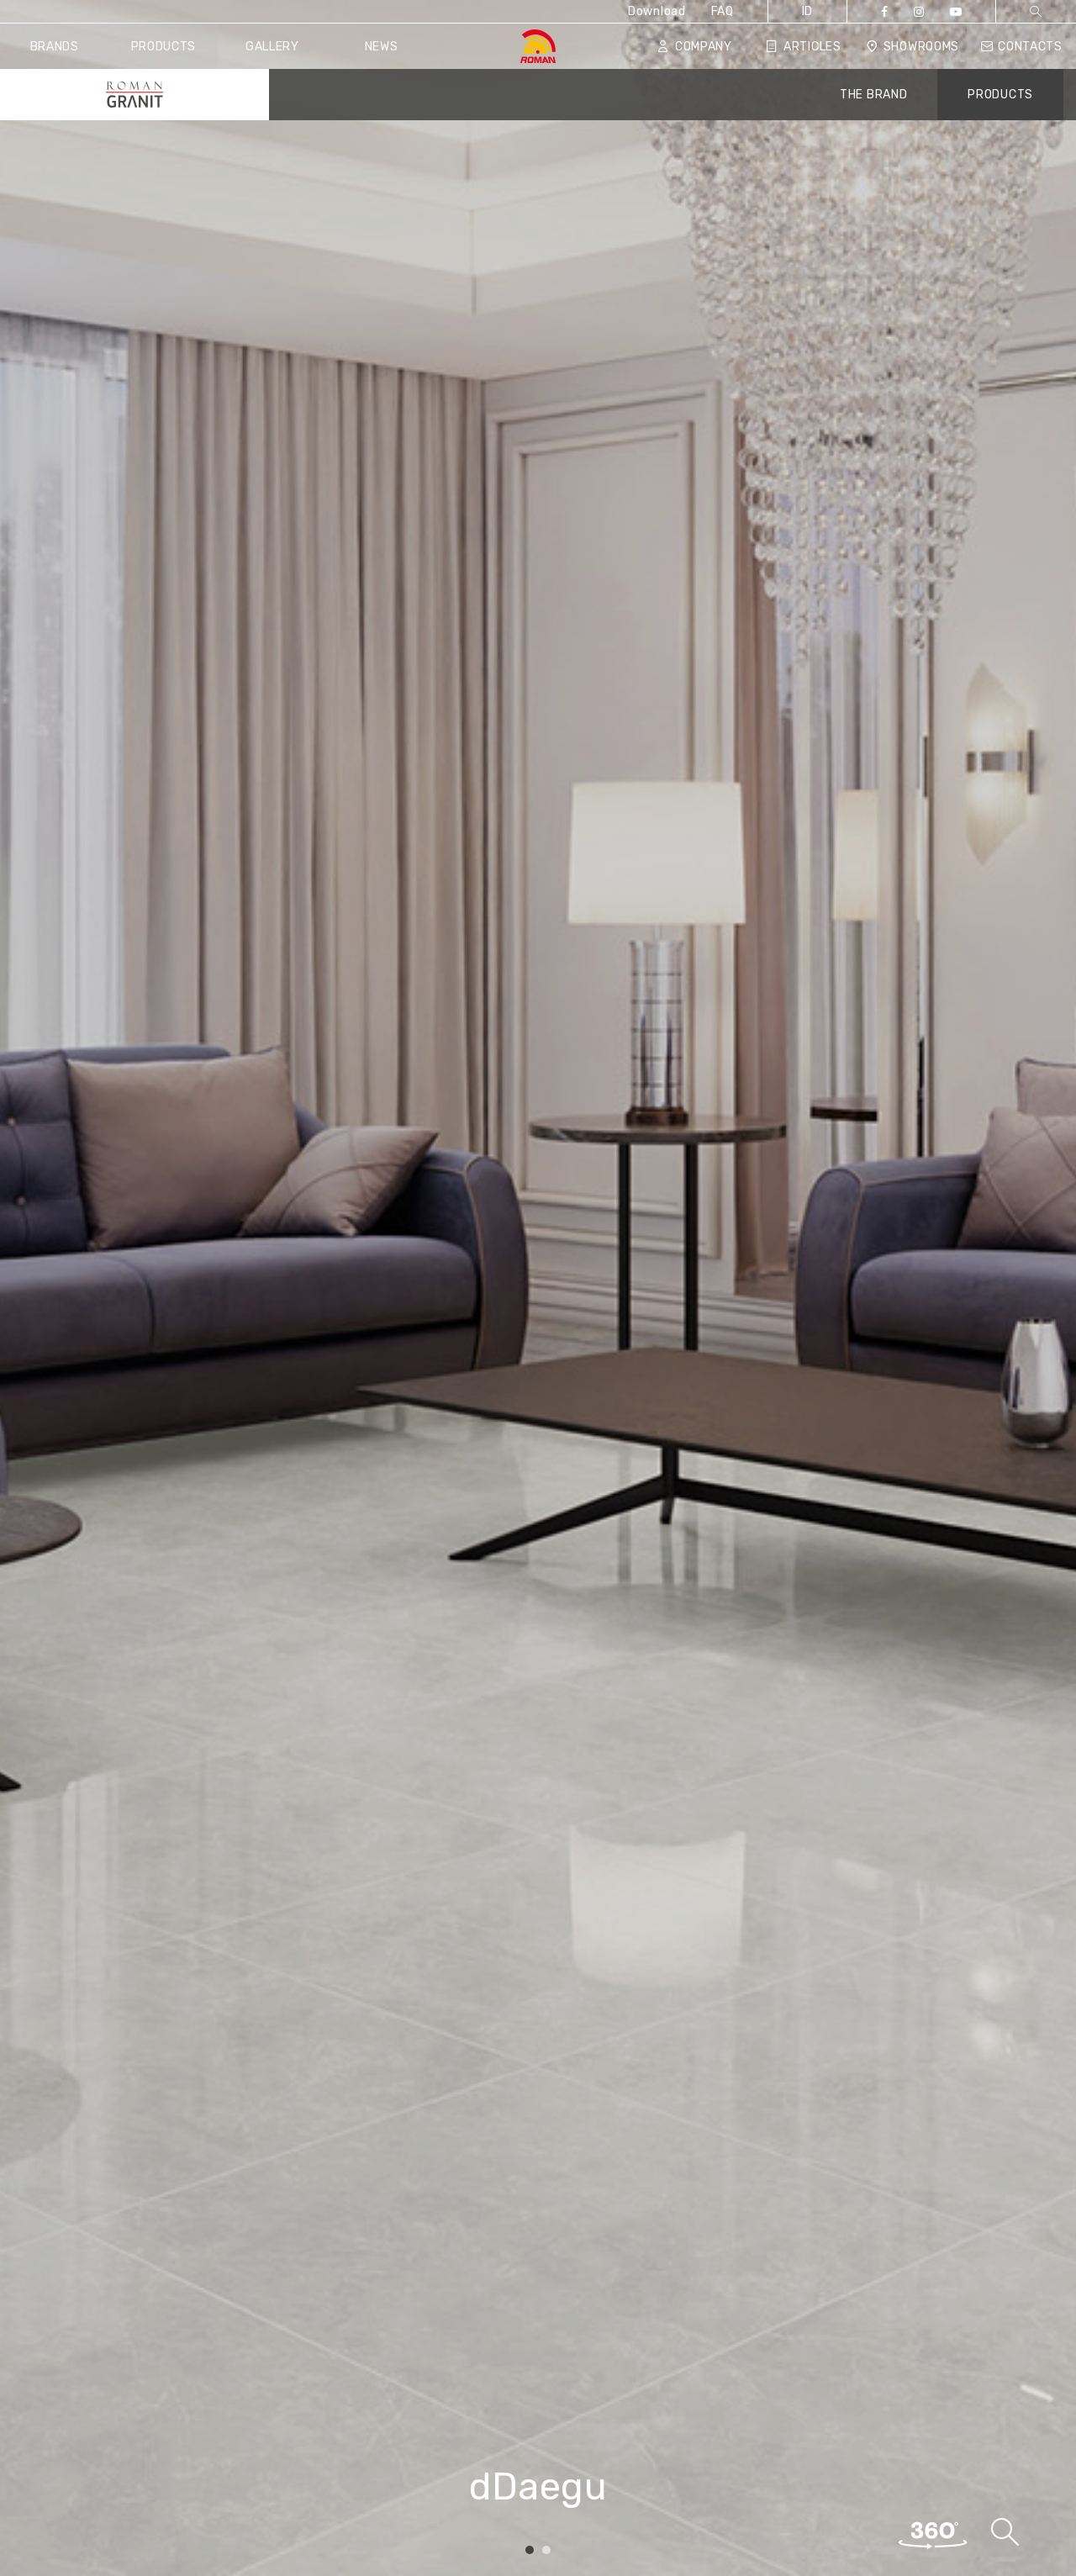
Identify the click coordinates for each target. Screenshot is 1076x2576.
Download (657, 11)
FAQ (722, 11)
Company (694, 47)
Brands (54, 47)
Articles (803, 47)
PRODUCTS (1000, 94)
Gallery (272, 47)
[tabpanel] (538, 1288)
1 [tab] (529, 2550)
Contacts (1022, 47)
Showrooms (912, 47)
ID (807, 11)
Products (164, 47)
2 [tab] (546, 2550)
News (381, 47)
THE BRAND (873, 94)
